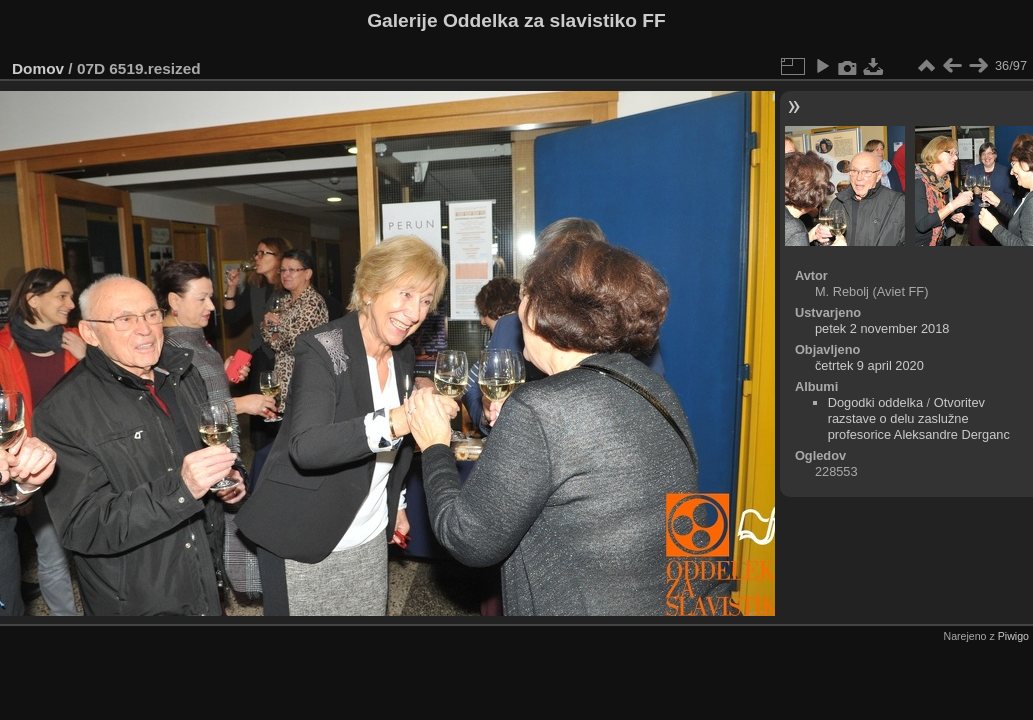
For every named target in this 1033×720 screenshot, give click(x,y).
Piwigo (1013, 636)
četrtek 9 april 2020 (869, 365)
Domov (38, 68)
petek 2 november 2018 (882, 328)
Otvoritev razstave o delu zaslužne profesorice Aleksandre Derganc (919, 418)
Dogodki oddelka (875, 402)
